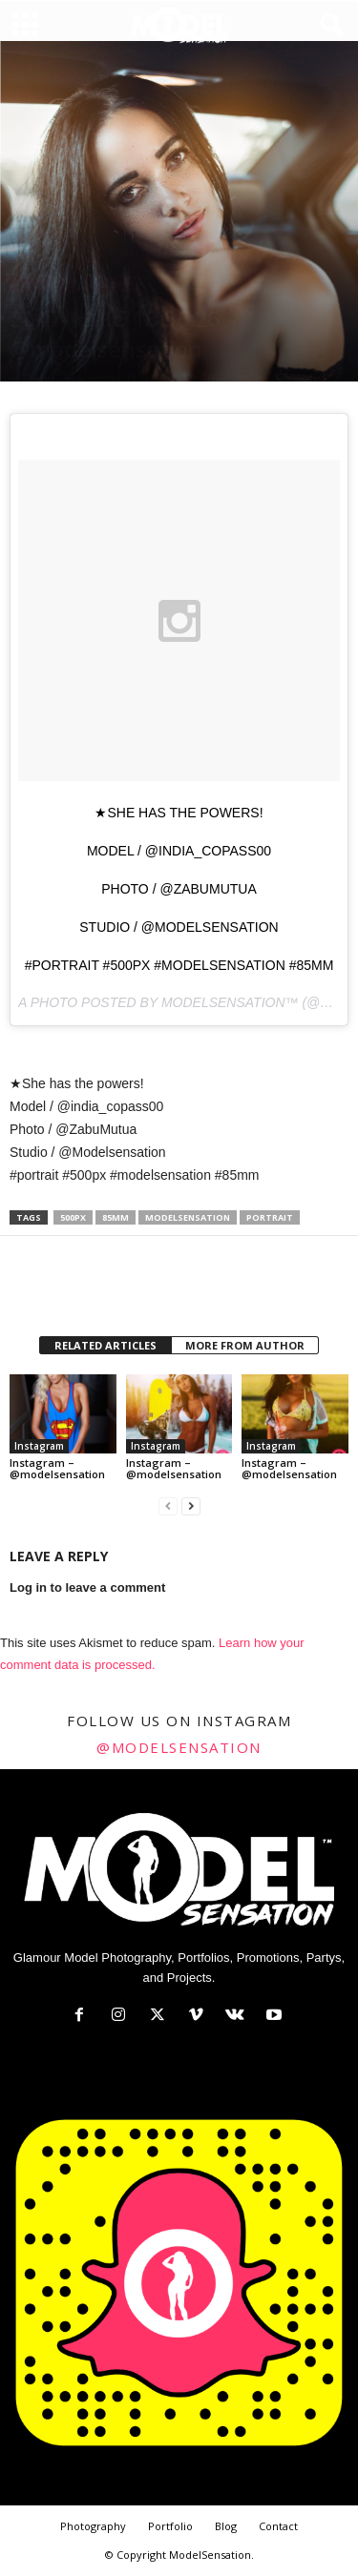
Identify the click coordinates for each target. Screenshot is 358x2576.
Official (108, 284)
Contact (278, 2526)
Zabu (39, 378)
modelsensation (187, 1217)
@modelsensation (179, 1747)
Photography (93, 2526)
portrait (269, 1217)
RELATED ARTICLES (105, 1345)
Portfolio (170, 2526)
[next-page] (190, 1506)
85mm (115, 1217)
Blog (226, 2526)
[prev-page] (168, 1506)
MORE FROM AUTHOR (245, 1345)
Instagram (43, 284)
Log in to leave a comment (87, 1587)
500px (73, 1217)
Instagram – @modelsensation (57, 1468)
